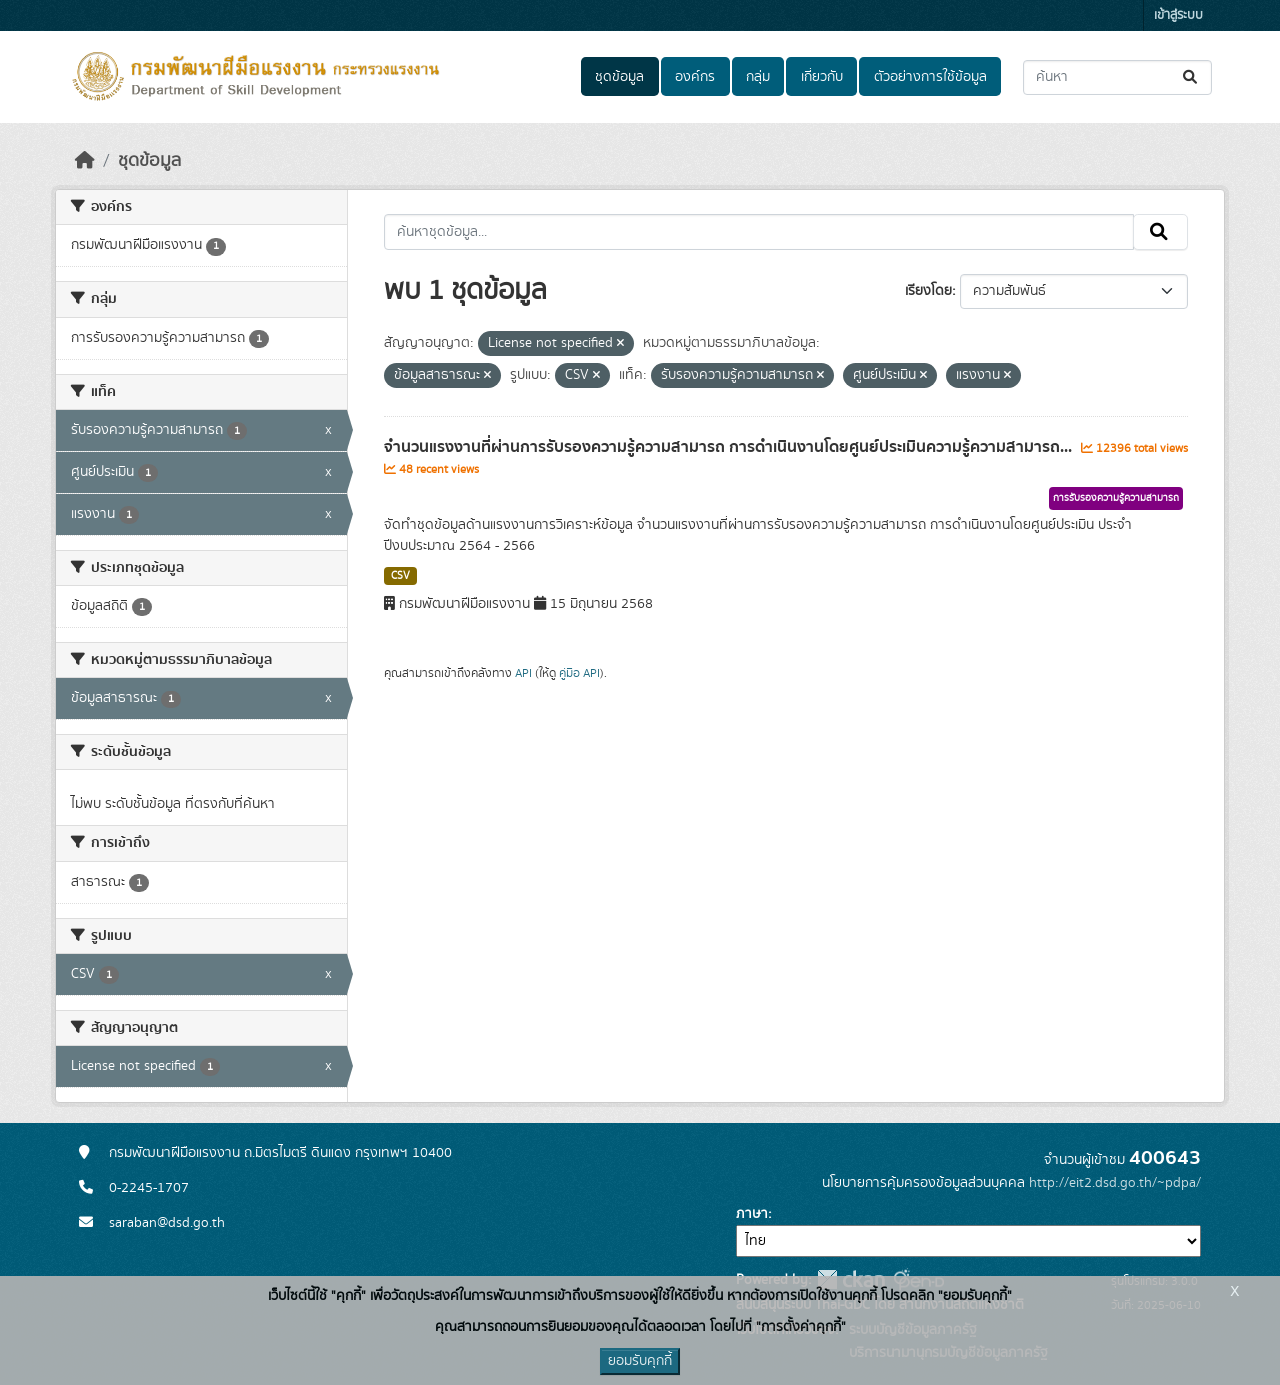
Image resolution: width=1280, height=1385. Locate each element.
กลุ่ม (758, 77)
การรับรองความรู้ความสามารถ (1116, 498)
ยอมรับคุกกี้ (640, 1361)
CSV (400, 576)
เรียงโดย (928, 291)
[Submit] (1191, 77)
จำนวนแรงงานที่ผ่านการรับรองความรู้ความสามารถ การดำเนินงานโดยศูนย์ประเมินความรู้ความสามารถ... (730, 447)
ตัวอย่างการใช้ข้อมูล (930, 77)
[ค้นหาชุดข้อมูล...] (1117, 77)
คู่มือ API (579, 673)
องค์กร (695, 77)
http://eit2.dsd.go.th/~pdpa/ (1115, 1183)
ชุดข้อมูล (619, 77)
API (523, 673)
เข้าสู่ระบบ (1178, 15)
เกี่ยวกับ (822, 77)
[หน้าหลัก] (85, 161)
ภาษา (752, 1214)
